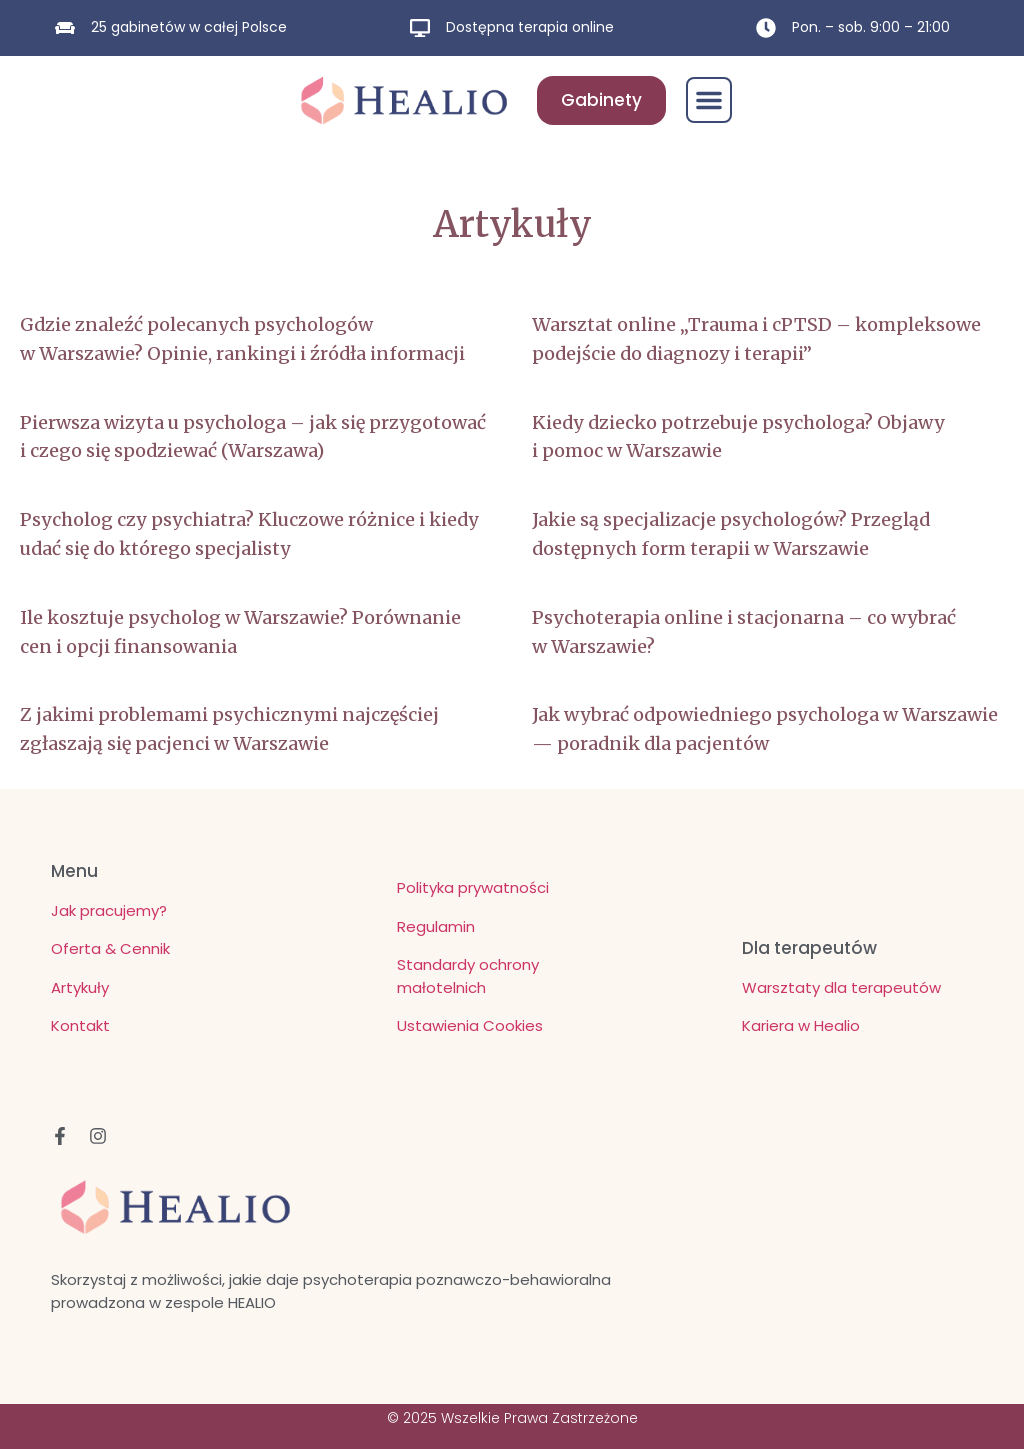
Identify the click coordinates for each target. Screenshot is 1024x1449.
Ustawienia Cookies (470, 1025)
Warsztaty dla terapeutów (841, 987)
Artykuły (80, 987)
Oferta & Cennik (110, 948)
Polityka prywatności (473, 887)
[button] (709, 100)
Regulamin (436, 926)
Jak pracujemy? (109, 910)
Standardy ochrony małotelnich (468, 976)
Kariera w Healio (801, 1025)
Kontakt (80, 1025)
